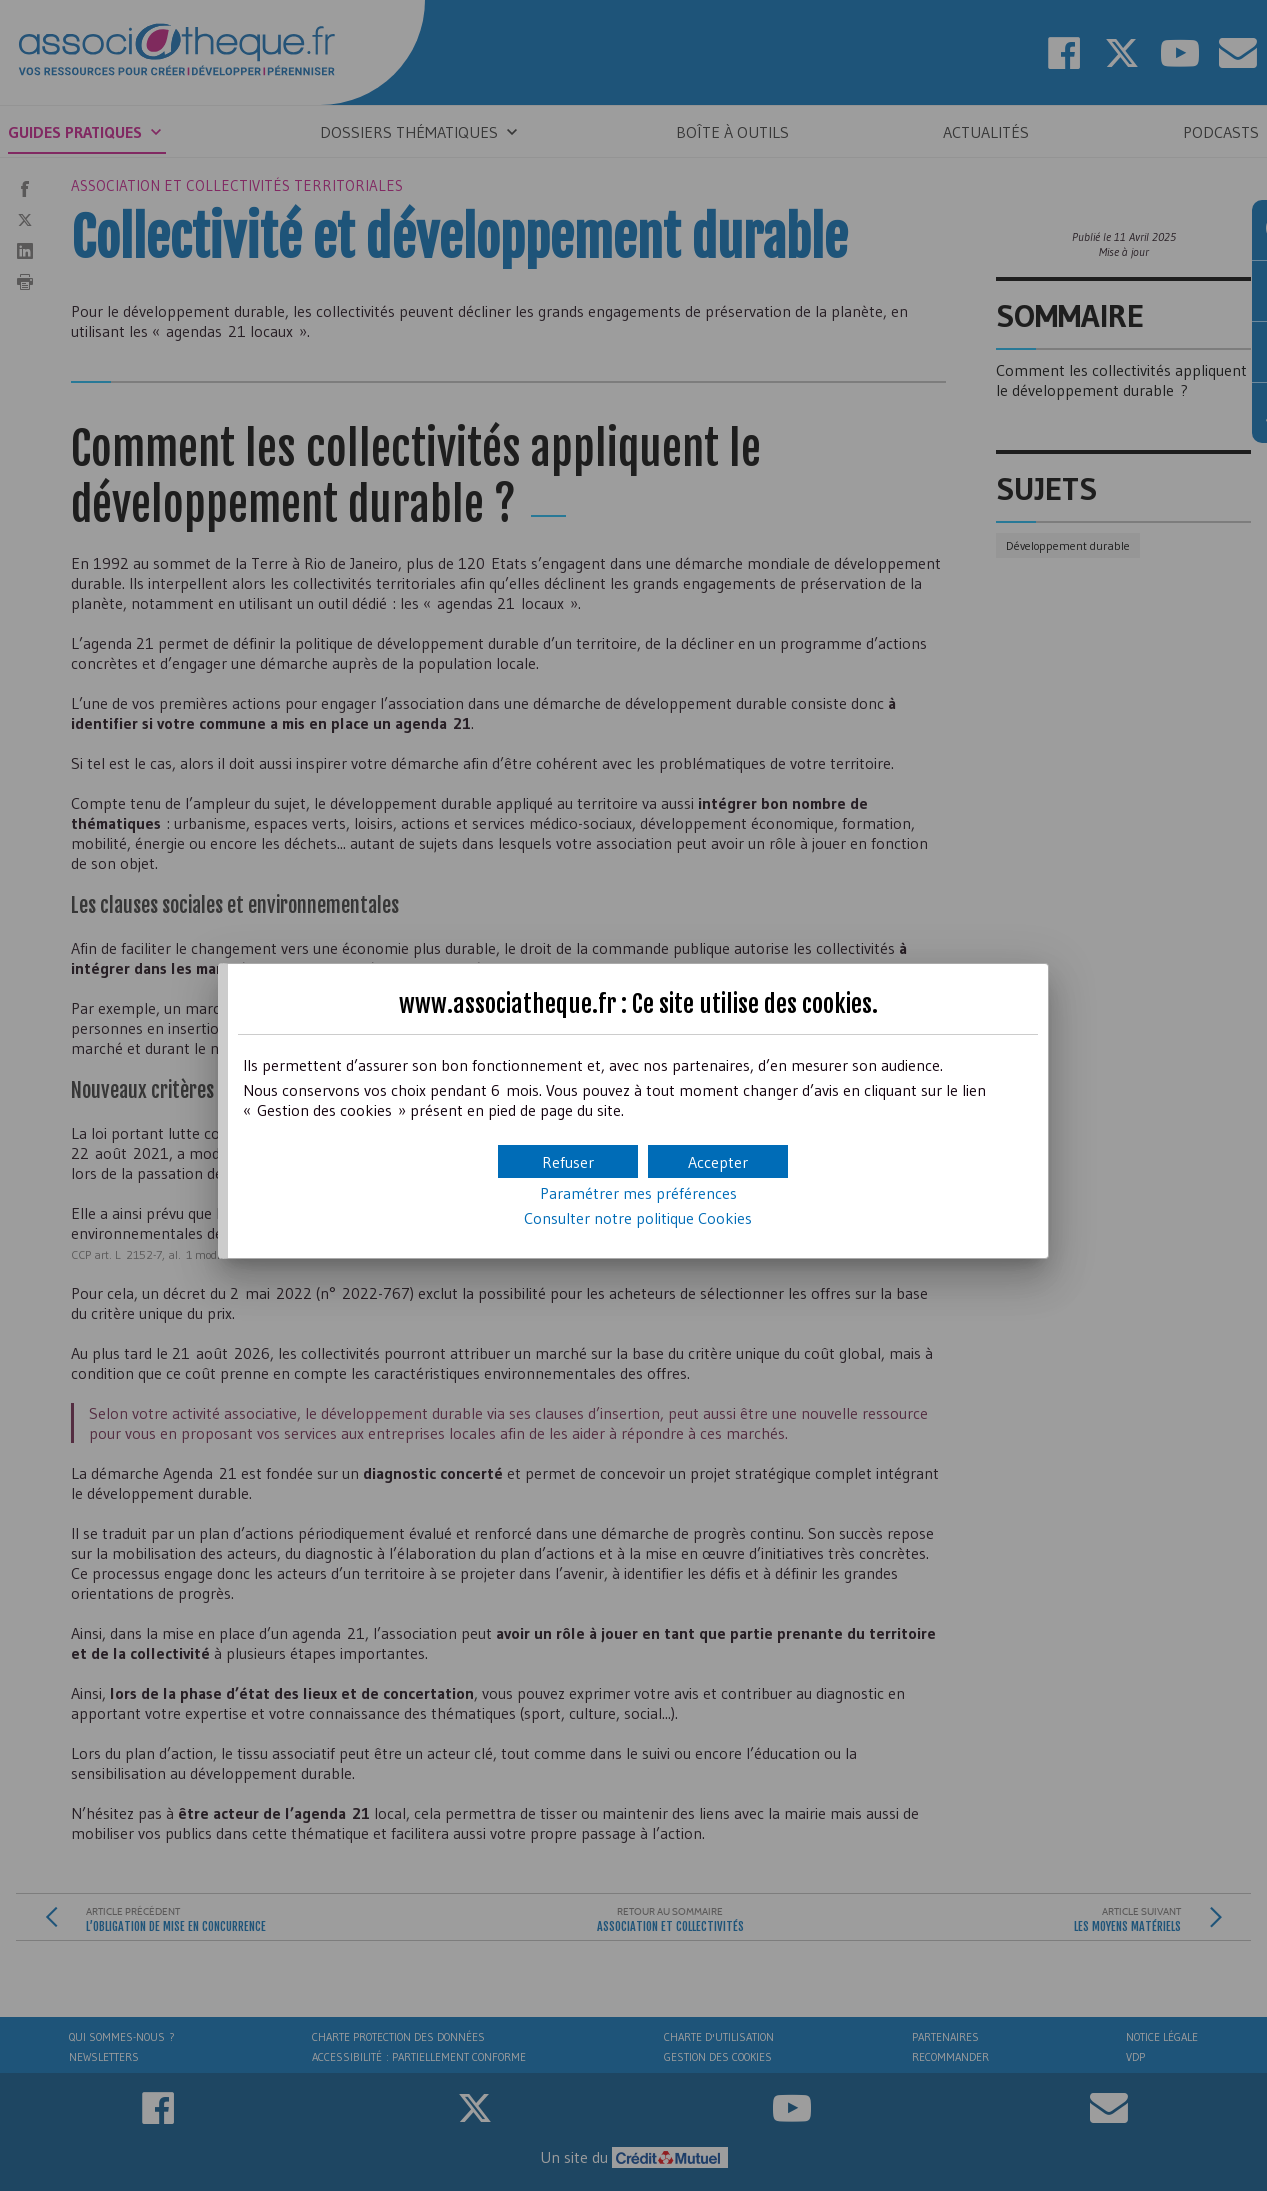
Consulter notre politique (638, 1218)
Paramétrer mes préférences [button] (638, 1193)
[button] (718, 1161)
